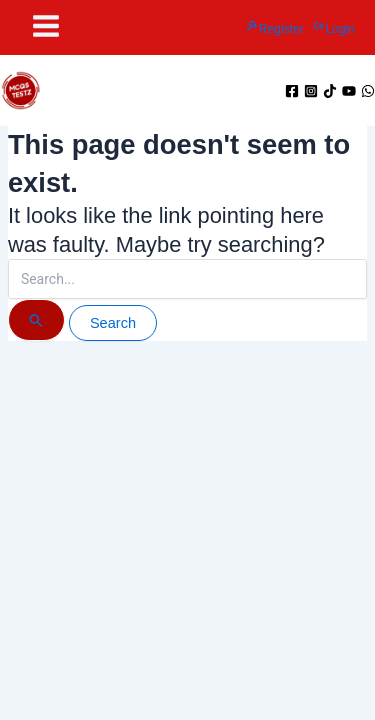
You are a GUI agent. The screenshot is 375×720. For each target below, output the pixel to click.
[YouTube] (349, 91)
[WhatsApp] (368, 91)
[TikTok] (330, 91)
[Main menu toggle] (46, 26)
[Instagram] (311, 91)
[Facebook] (292, 91)
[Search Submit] (36, 320)
